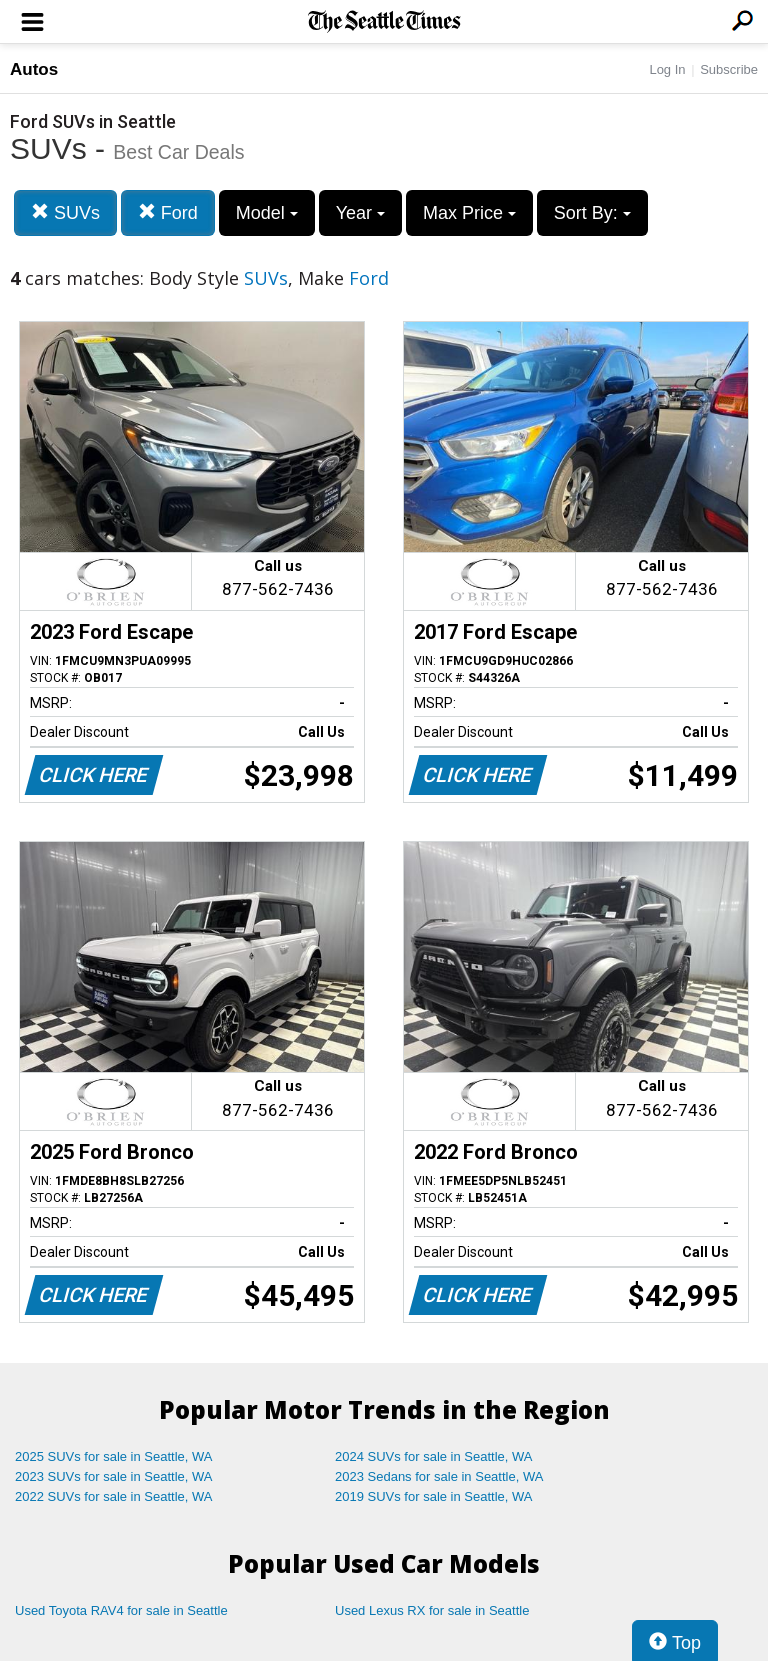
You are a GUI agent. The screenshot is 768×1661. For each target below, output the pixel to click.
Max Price (469, 213)
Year (360, 213)
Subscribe (729, 69)
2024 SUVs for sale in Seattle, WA (434, 1456)
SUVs (65, 212)
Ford (168, 212)
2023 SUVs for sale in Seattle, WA (114, 1476)
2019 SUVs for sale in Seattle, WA (434, 1496)
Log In (667, 69)
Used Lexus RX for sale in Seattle (432, 1610)
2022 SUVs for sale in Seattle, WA (114, 1496)
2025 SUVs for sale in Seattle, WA (114, 1456)
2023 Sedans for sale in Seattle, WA (439, 1476)
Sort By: (592, 213)
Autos (34, 69)
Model (267, 213)
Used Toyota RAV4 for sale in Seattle (121, 1610)
